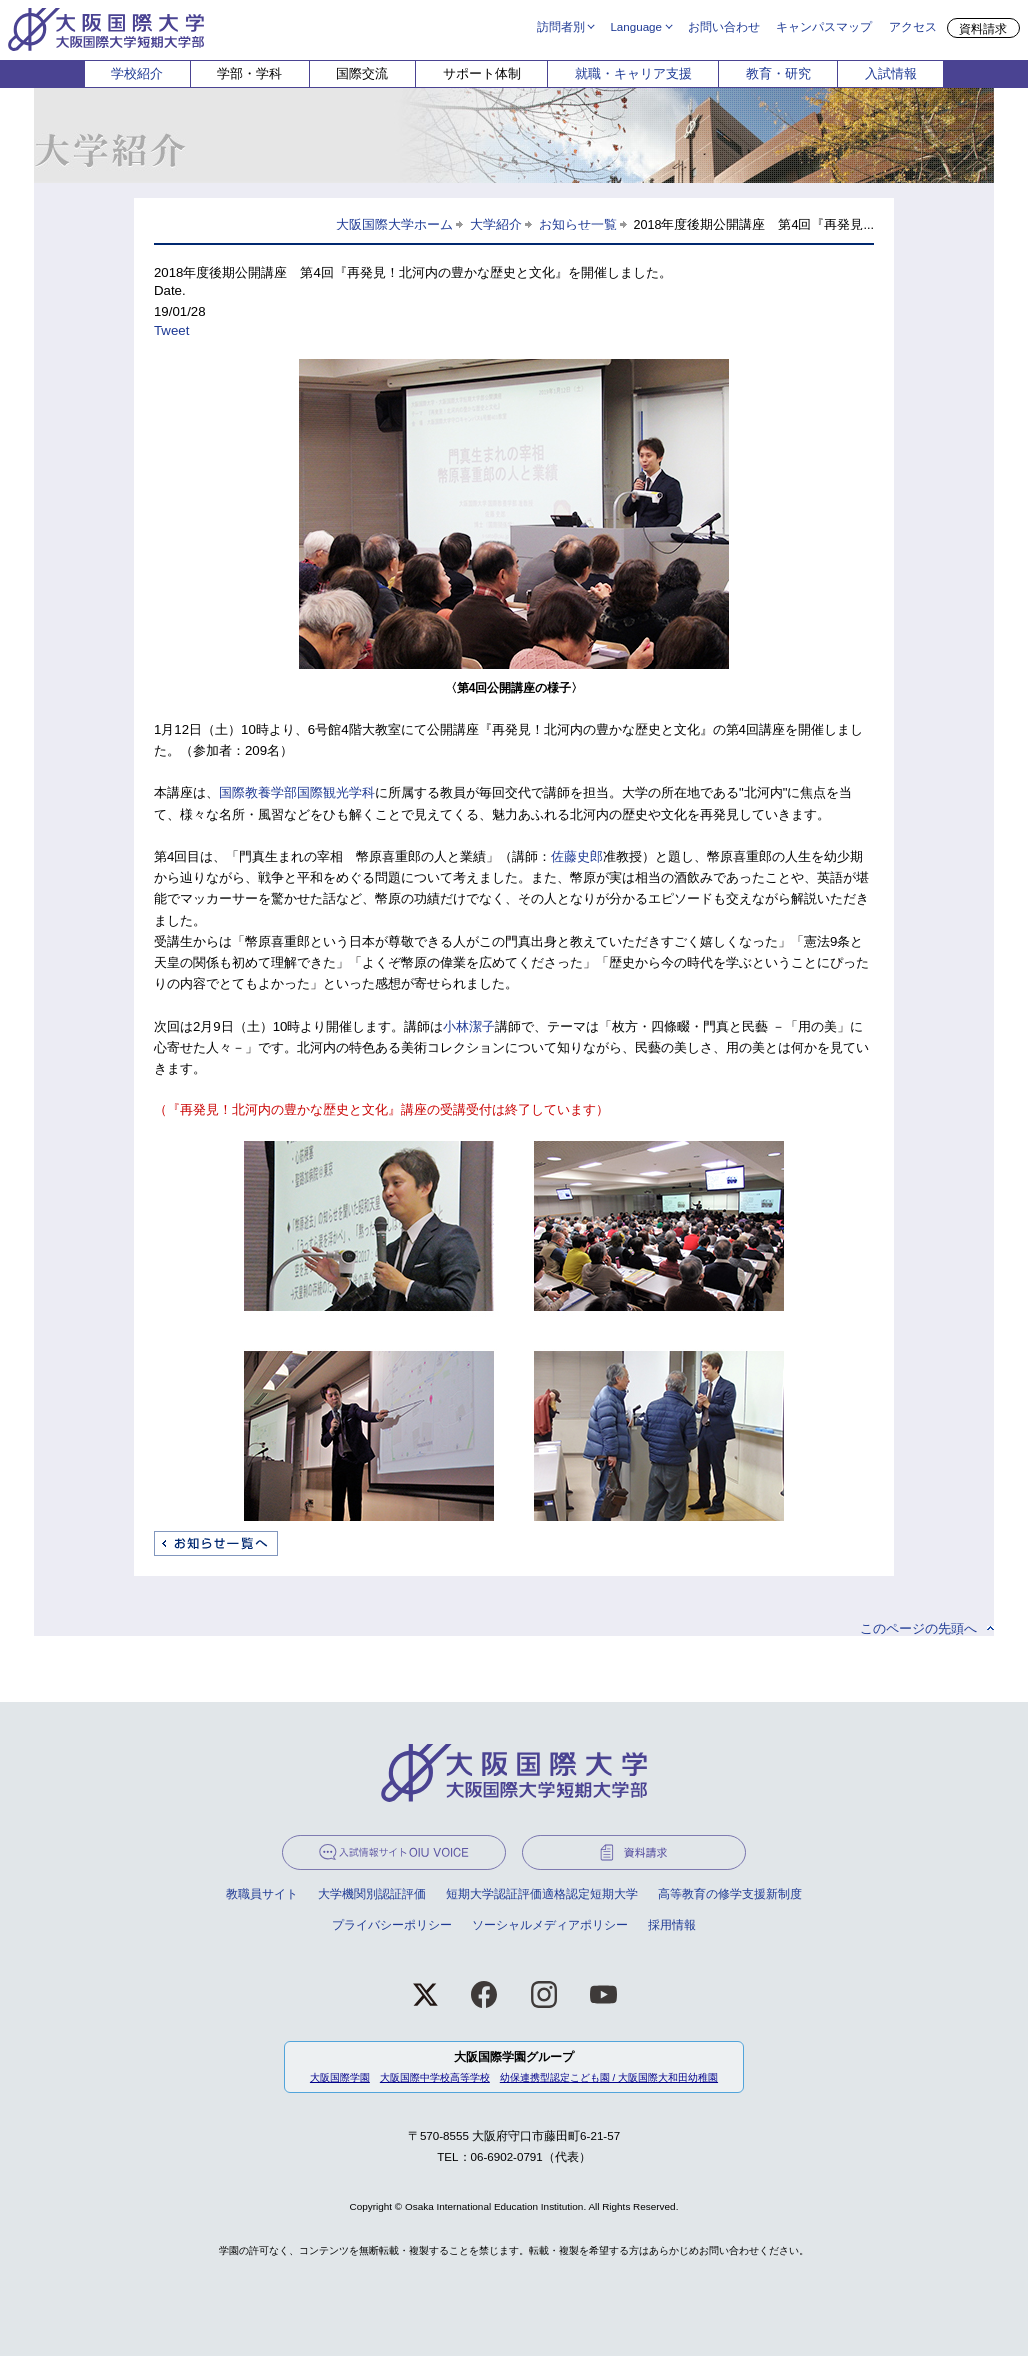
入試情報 (891, 73)
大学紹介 (496, 225)
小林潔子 (469, 1026)
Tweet (171, 330)
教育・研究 (778, 73)
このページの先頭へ (918, 1628)
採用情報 (672, 1924)
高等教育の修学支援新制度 (730, 1893)
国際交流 (362, 73)
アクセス (913, 25)
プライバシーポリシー (392, 1924)
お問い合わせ (724, 25)
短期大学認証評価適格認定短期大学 (542, 1893)
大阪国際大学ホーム (394, 225)
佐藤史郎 (577, 856)
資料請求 (983, 28)
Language (636, 25)
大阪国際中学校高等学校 (435, 2077)
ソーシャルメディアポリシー (550, 1924)
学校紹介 (137, 73)
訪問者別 (561, 25)
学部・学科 (249, 73)
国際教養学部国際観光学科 (297, 792)
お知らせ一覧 (578, 225)
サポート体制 (482, 73)
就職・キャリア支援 (633, 73)
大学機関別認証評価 (372, 1893)
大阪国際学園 (340, 2077)
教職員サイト (262, 1893)
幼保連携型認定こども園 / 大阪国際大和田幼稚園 (609, 2077)
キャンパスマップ (824, 25)
